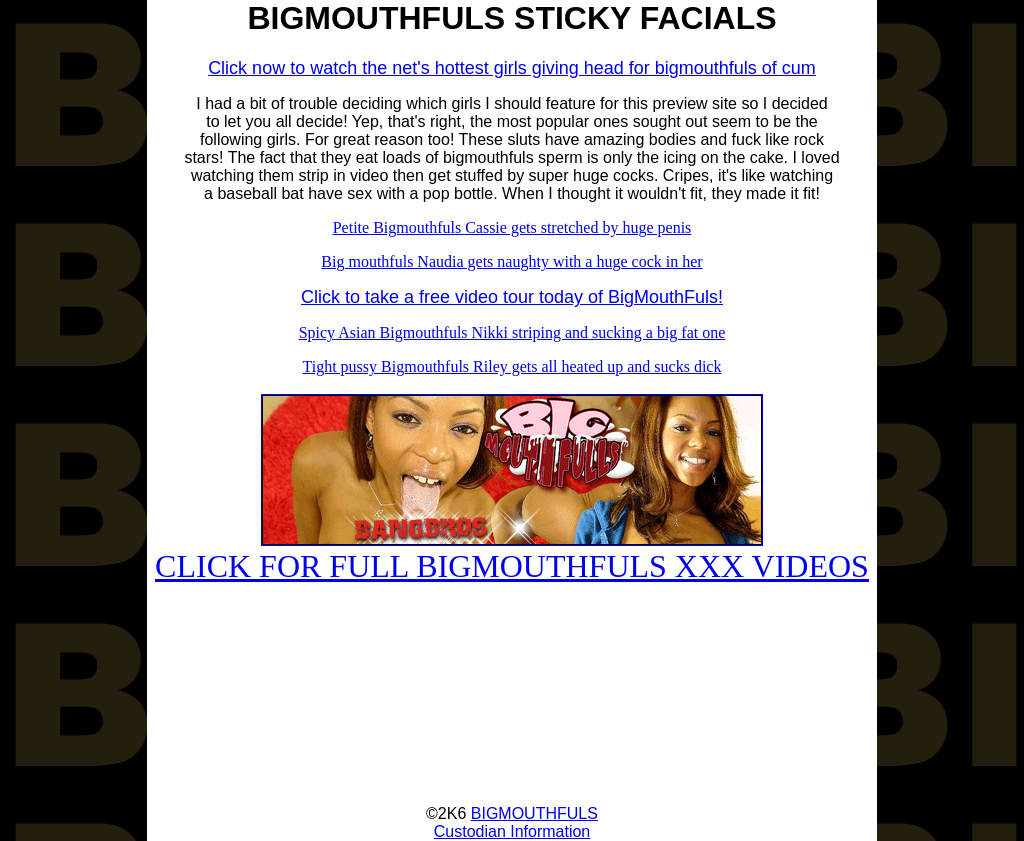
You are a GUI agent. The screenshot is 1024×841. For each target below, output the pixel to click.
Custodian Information (512, 831)
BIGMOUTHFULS (534, 813)
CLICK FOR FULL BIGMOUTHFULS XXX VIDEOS (512, 551)
